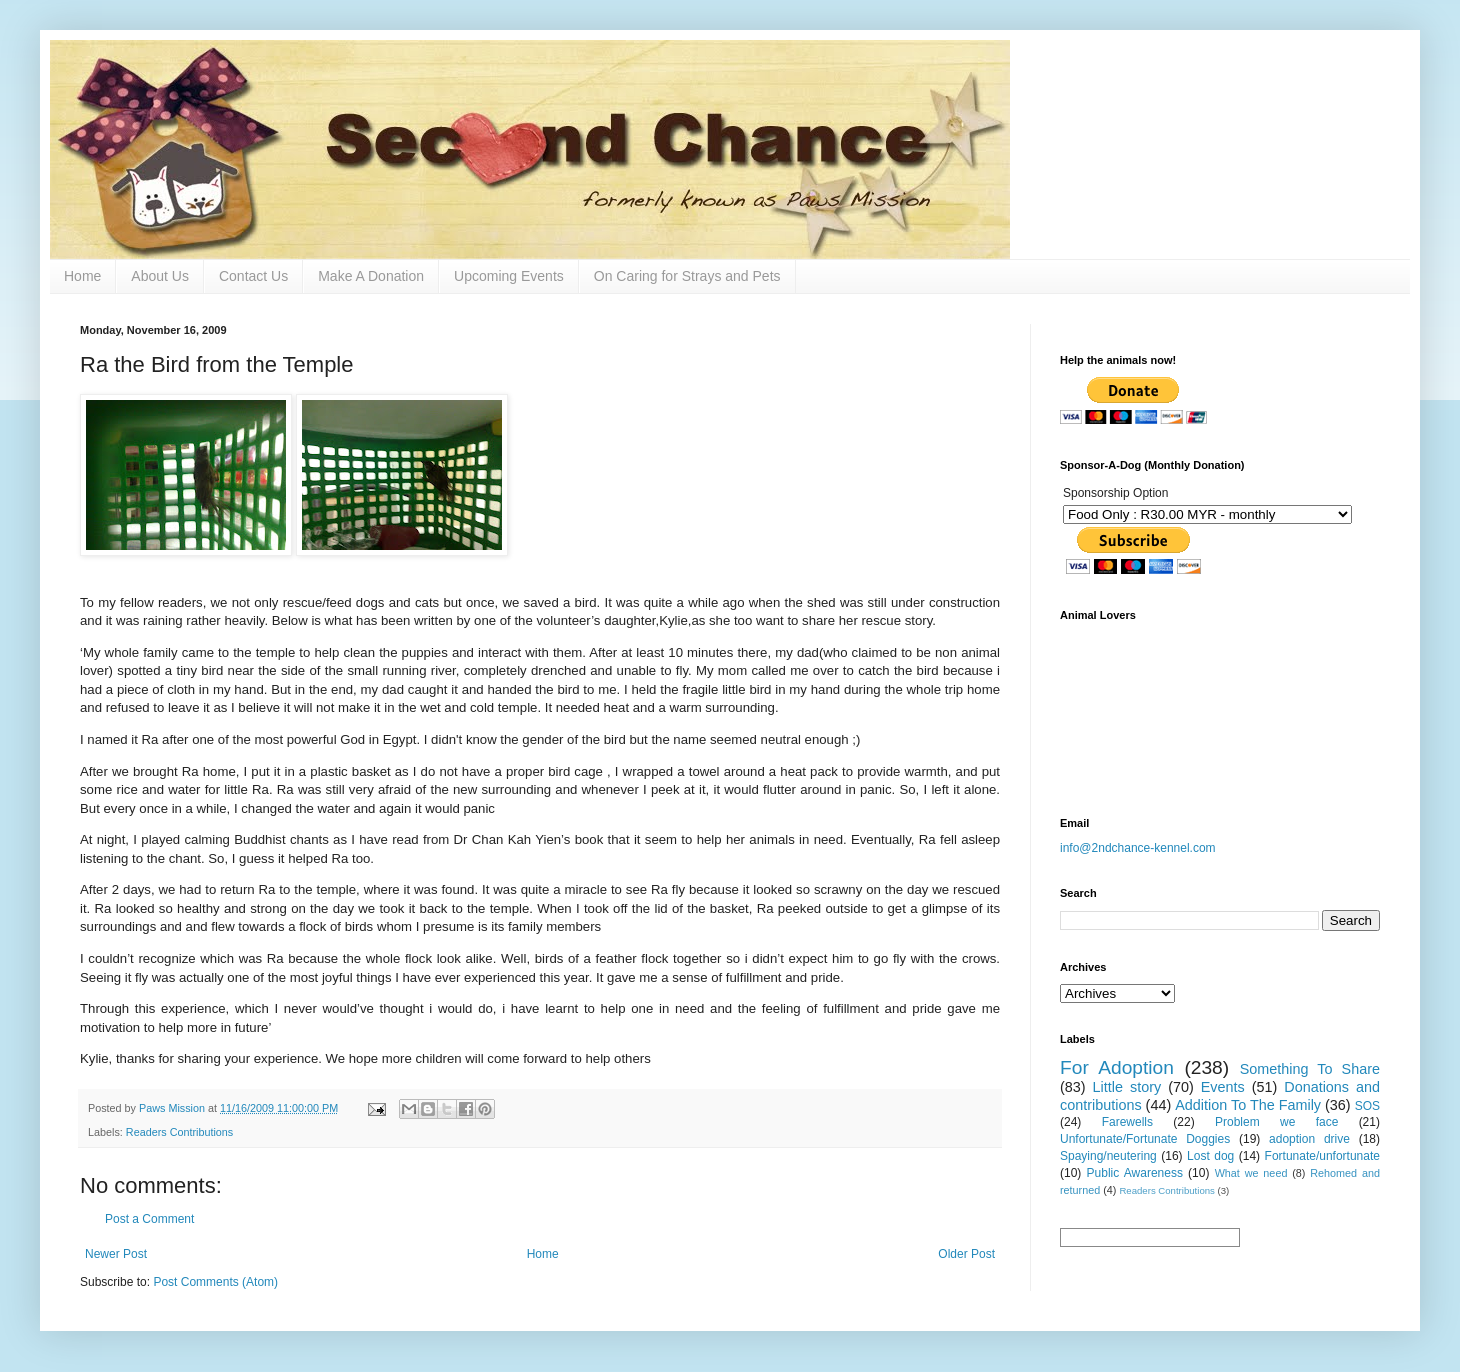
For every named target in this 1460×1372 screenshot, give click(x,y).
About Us (160, 276)
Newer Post (116, 1254)
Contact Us (253, 276)
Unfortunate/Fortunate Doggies (1145, 1139)
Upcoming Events (509, 276)
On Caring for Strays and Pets (687, 276)
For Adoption (1117, 1067)
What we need (1251, 1173)
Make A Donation (371, 276)
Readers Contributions (179, 1132)
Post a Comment (149, 1219)
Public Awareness (1135, 1173)
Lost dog (1210, 1156)
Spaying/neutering (1108, 1156)
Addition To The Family (1248, 1105)
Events (1223, 1087)
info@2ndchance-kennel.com (1138, 848)
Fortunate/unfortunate (1322, 1156)
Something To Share (1310, 1069)
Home (82, 276)
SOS (1367, 1106)
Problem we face (1276, 1122)
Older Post (966, 1254)
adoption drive (1309, 1139)
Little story (1127, 1087)
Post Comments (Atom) (215, 1282)
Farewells (1127, 1122)
